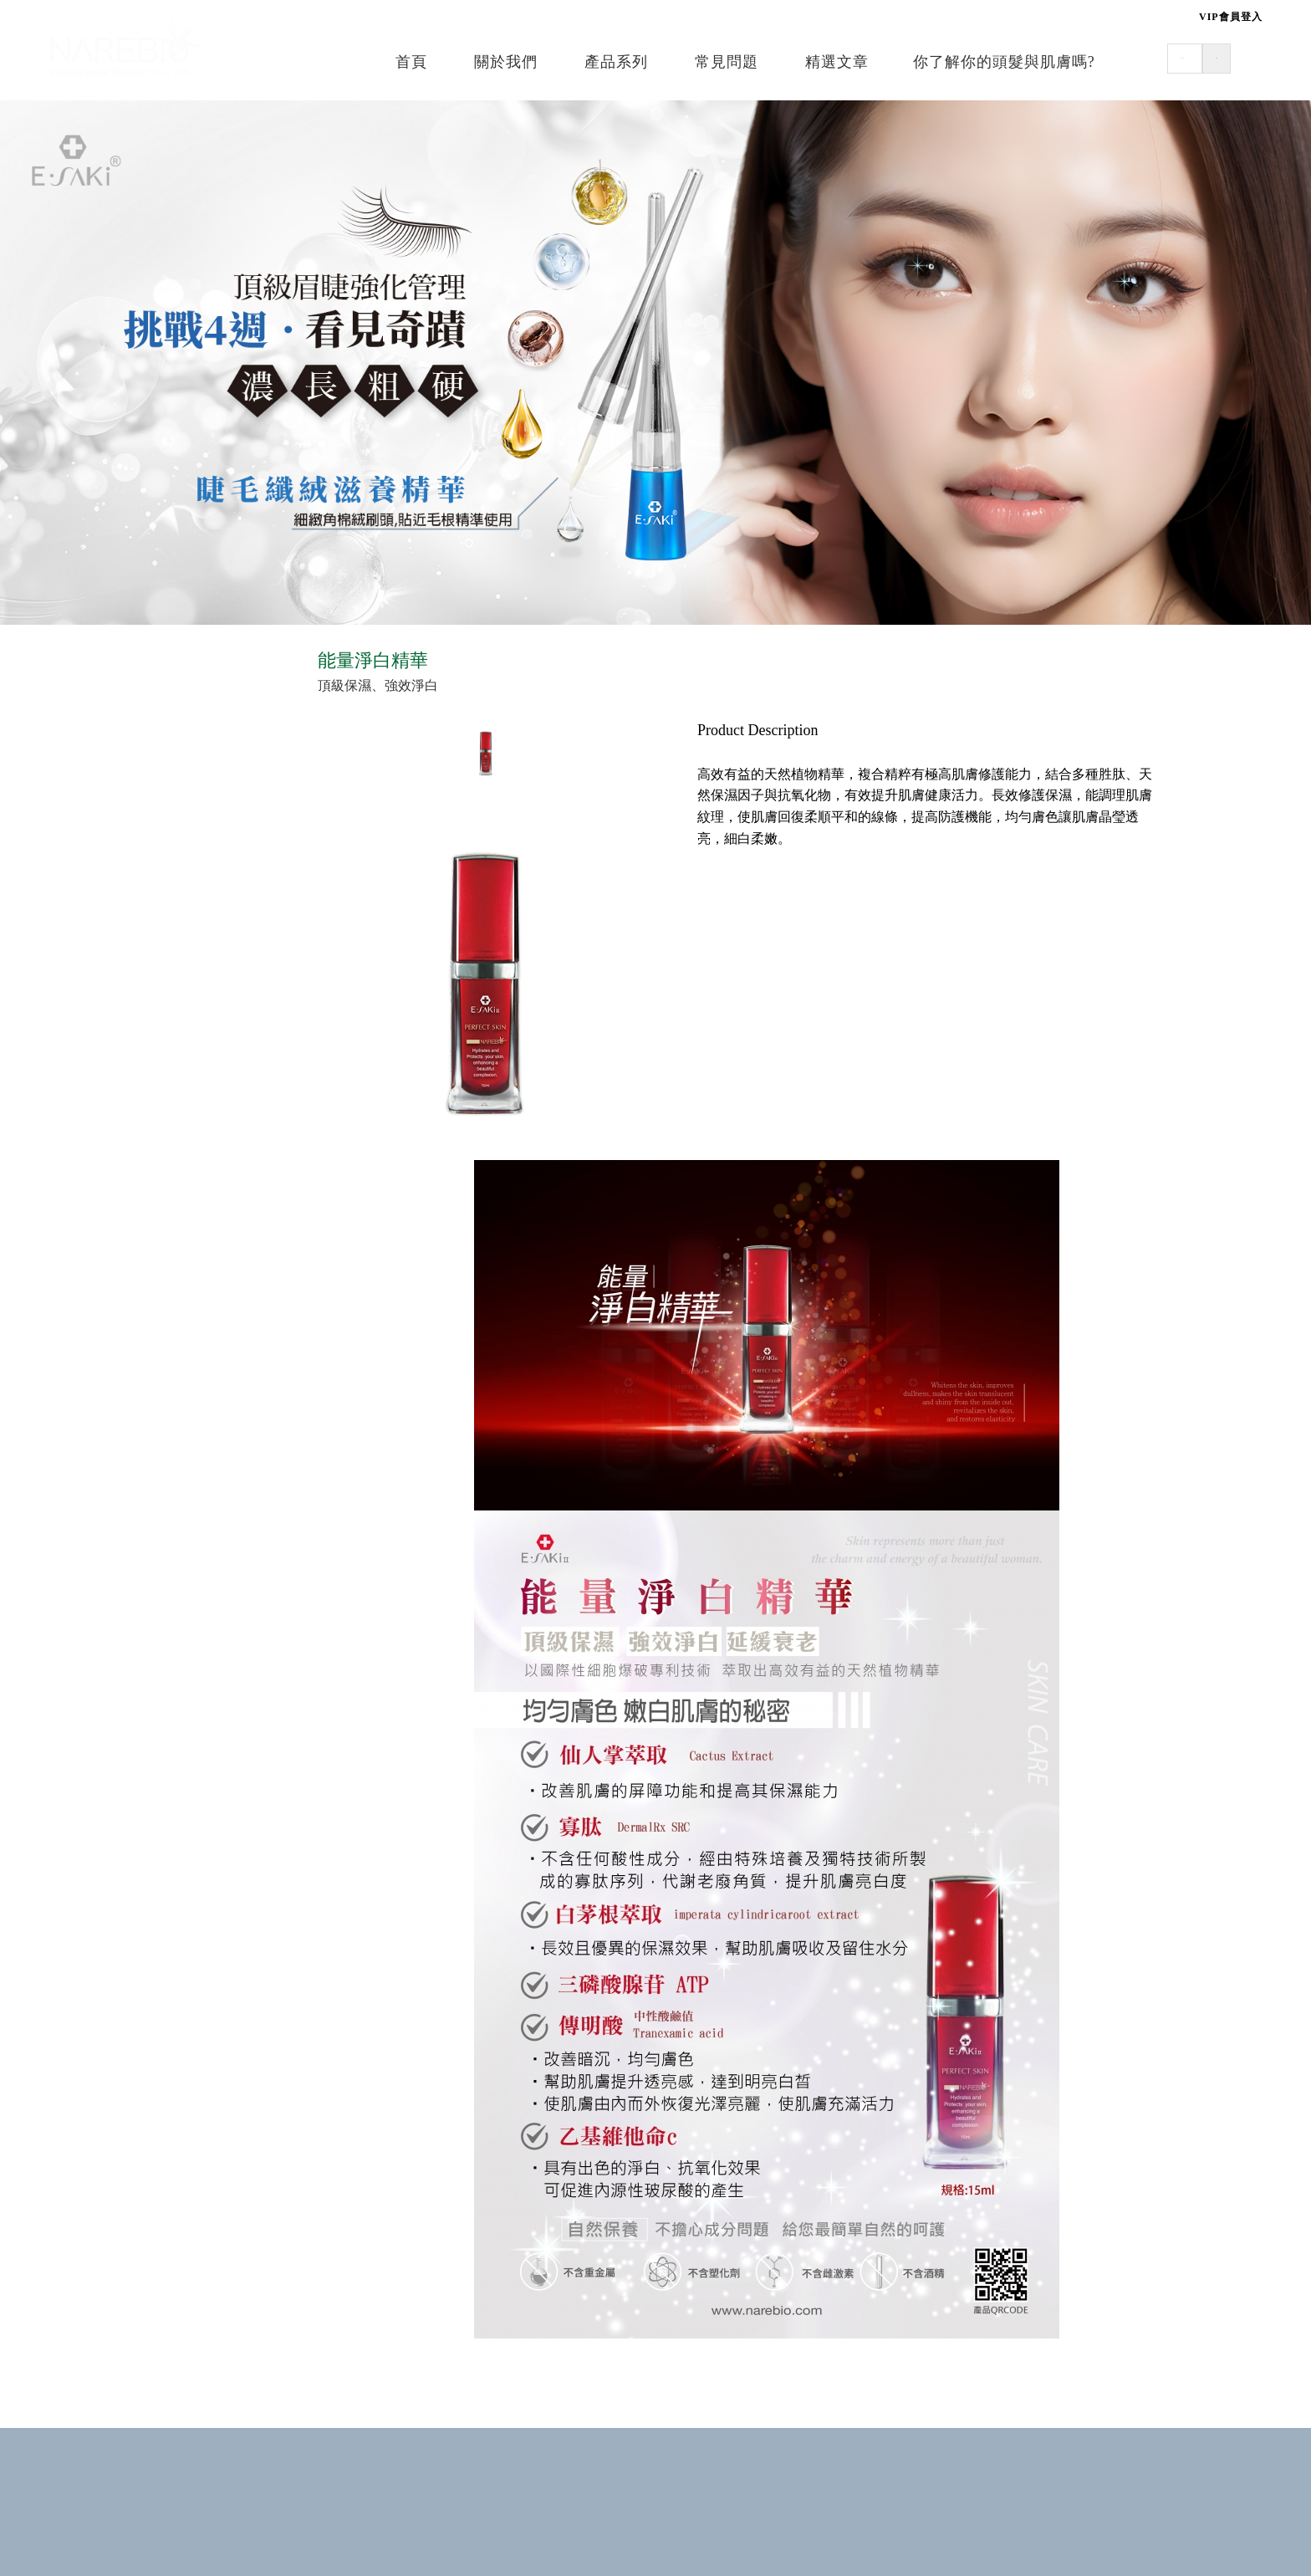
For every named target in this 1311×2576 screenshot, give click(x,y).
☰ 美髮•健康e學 (148, 668)
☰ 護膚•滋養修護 (152, 1034)
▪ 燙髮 (122, 1437)
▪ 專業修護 (135, 1406)
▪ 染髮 (122, 1468)
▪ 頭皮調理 (135, 1375)
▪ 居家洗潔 (135, 1208)
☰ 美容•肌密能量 (152, 866)
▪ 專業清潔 (135, 1344)
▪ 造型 (122, 799)
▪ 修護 (122, 768)
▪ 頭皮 (122, 737)
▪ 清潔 (122, 706)
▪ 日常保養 (135, 904)
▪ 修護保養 (135, 935)
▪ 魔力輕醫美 (142, 966)
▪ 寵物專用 (135, 1239)
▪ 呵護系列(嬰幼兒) (160, 1072)
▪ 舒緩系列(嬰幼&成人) (172, 1103)
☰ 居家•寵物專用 (152, 1170)
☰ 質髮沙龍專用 (149, 1306)
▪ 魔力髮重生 (142, 1499)
